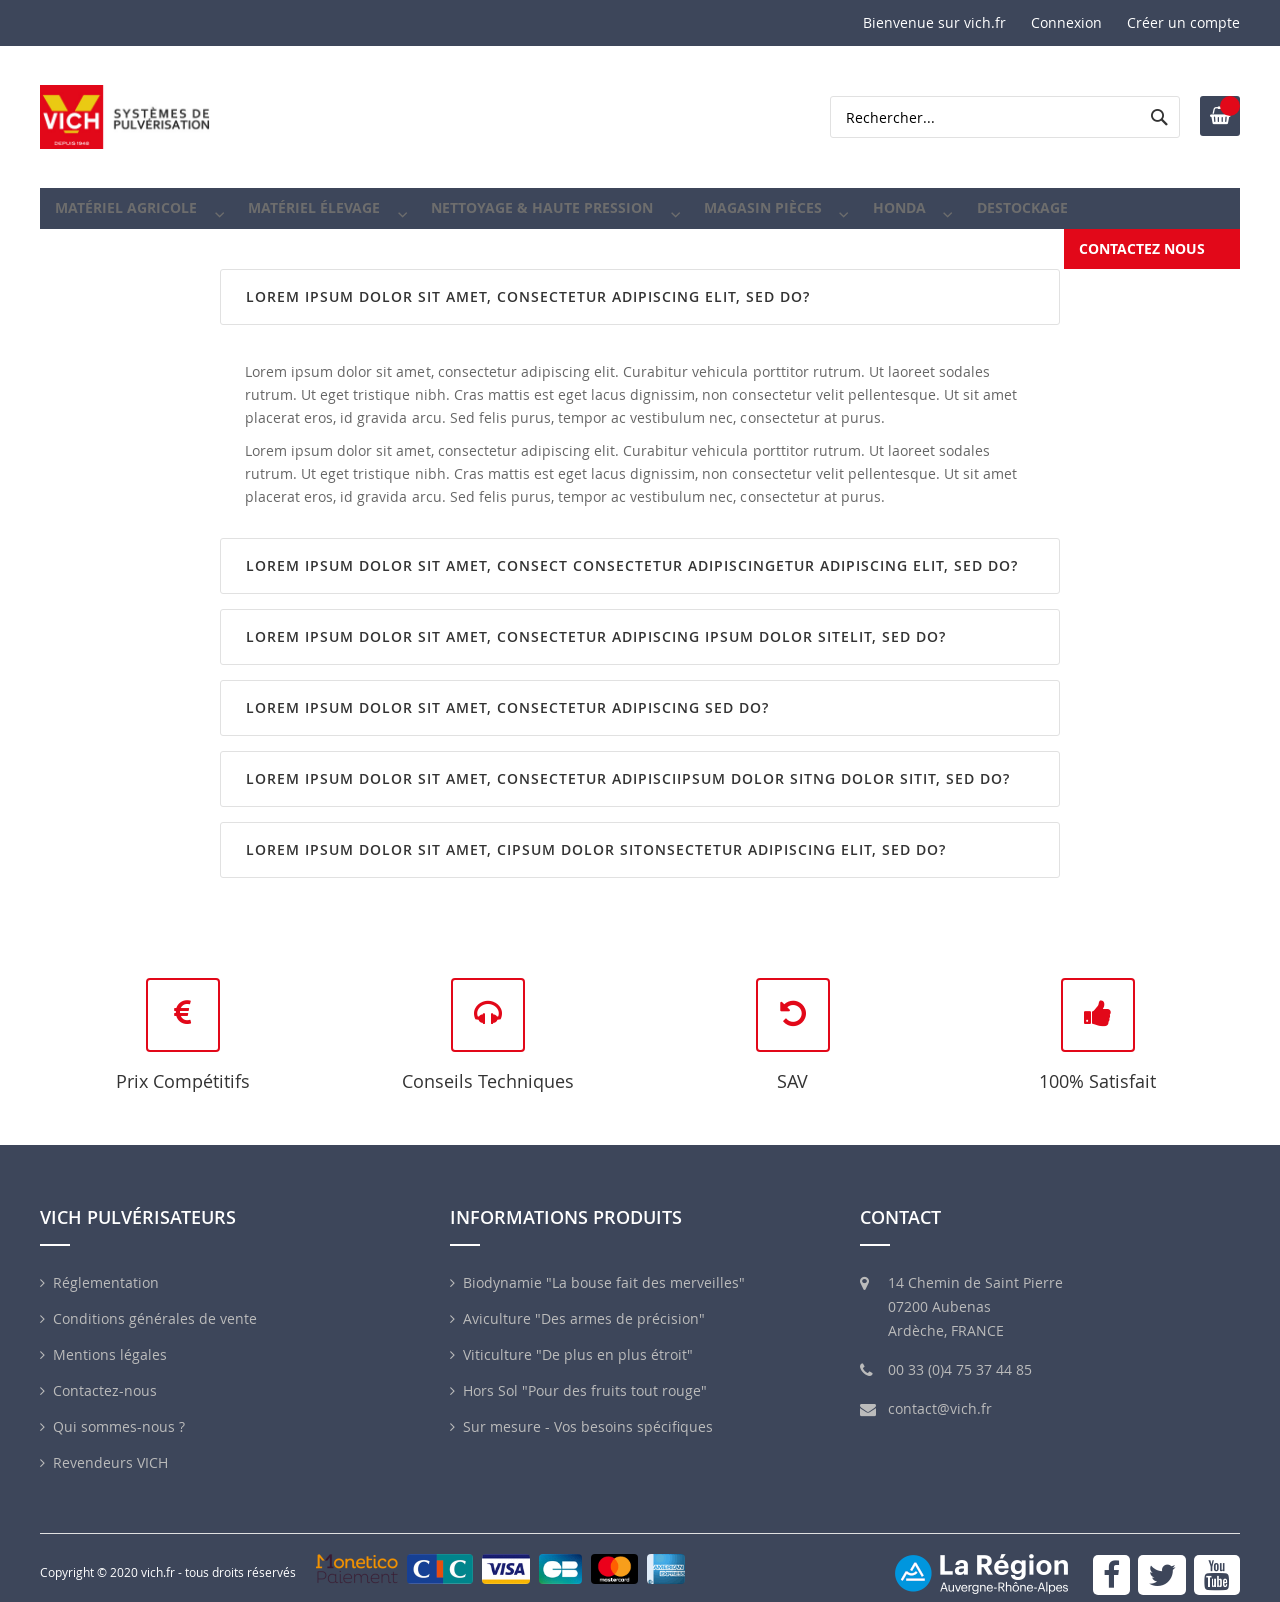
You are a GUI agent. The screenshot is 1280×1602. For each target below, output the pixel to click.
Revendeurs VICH (110, 1447)
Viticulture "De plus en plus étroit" (578, 1339)
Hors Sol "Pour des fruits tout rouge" (585, 1375)
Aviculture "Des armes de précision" (584, 1303)
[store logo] (125, 117)
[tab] (640, 282)
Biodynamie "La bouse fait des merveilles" (604, 1267)
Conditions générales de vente (155, 1303)
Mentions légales (110, 1339)
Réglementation (106, 1267)
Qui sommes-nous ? (119, 1411)
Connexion (1066, 22)
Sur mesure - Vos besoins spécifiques (588, 1411)
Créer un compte (1183, 22)
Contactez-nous (105, 1375)
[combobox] (1005, 117)
